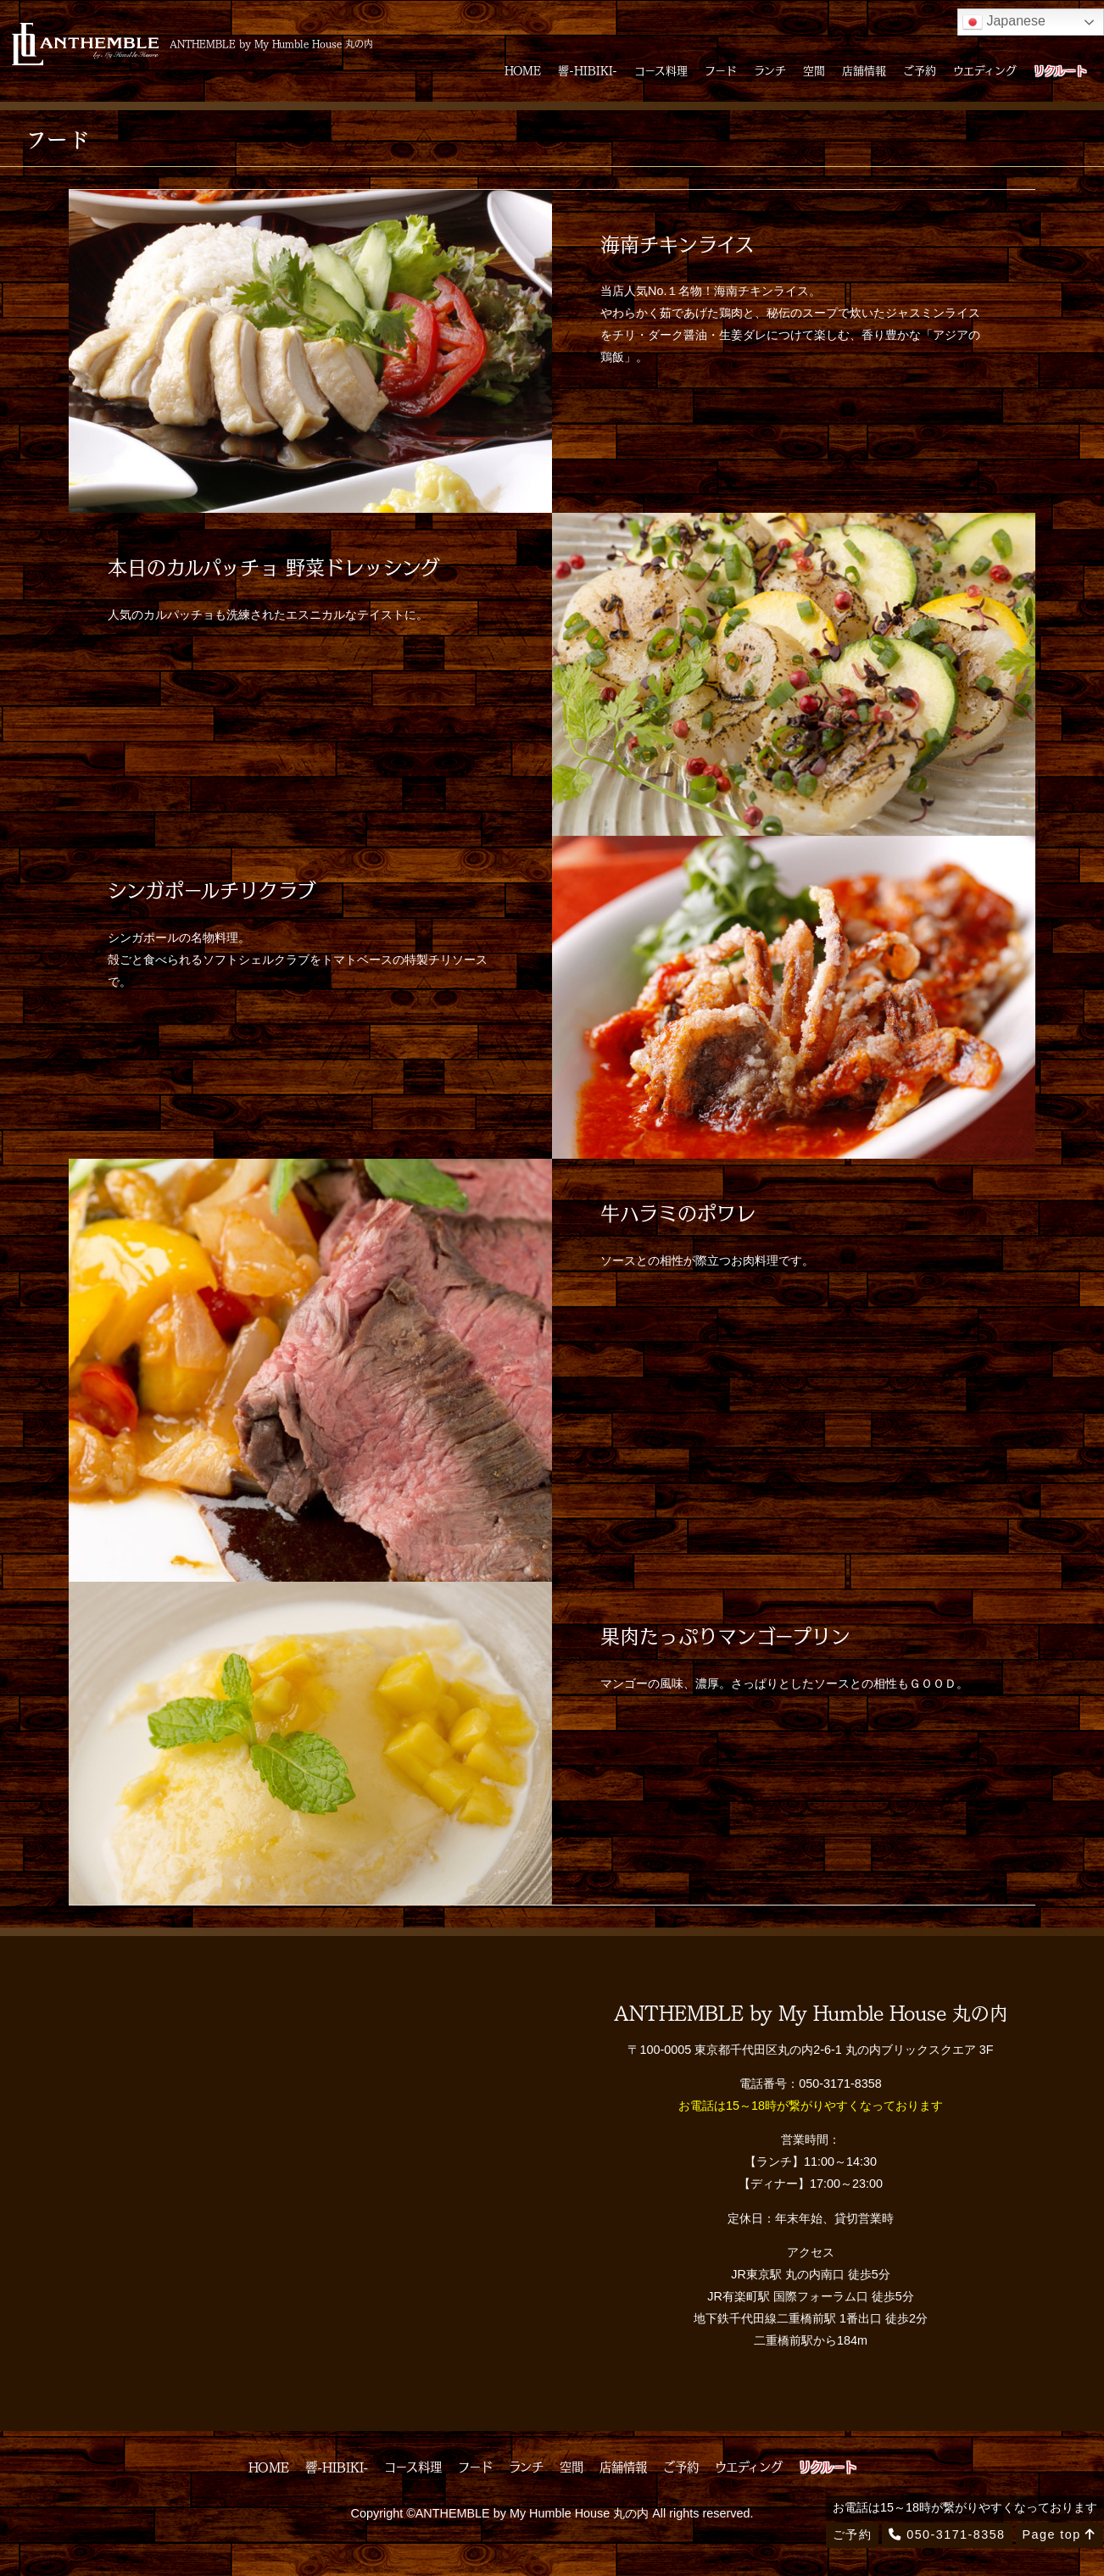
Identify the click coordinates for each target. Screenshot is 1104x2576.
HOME (523, 70)
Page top (1059, 2534)
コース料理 (661, 70)
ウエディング (985, 70)
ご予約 (919, 70)
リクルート (1060, 70)
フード (721, 70)
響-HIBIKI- (587, 70)
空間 (814, 70)
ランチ (770, 70)
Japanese (1003, 22)
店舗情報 (864, 70)
